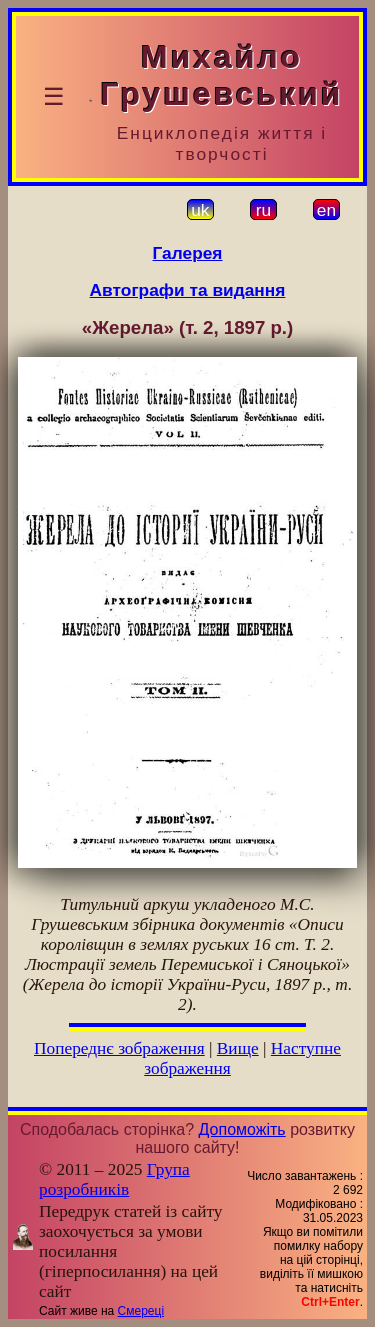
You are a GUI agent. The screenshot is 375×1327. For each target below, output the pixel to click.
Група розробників (114, 1179)
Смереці (141, 1311)
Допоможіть (242, 1129)
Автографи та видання (188, 290)
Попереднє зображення (119, 1048)
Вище (238, 1048)
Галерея (188, 253)
